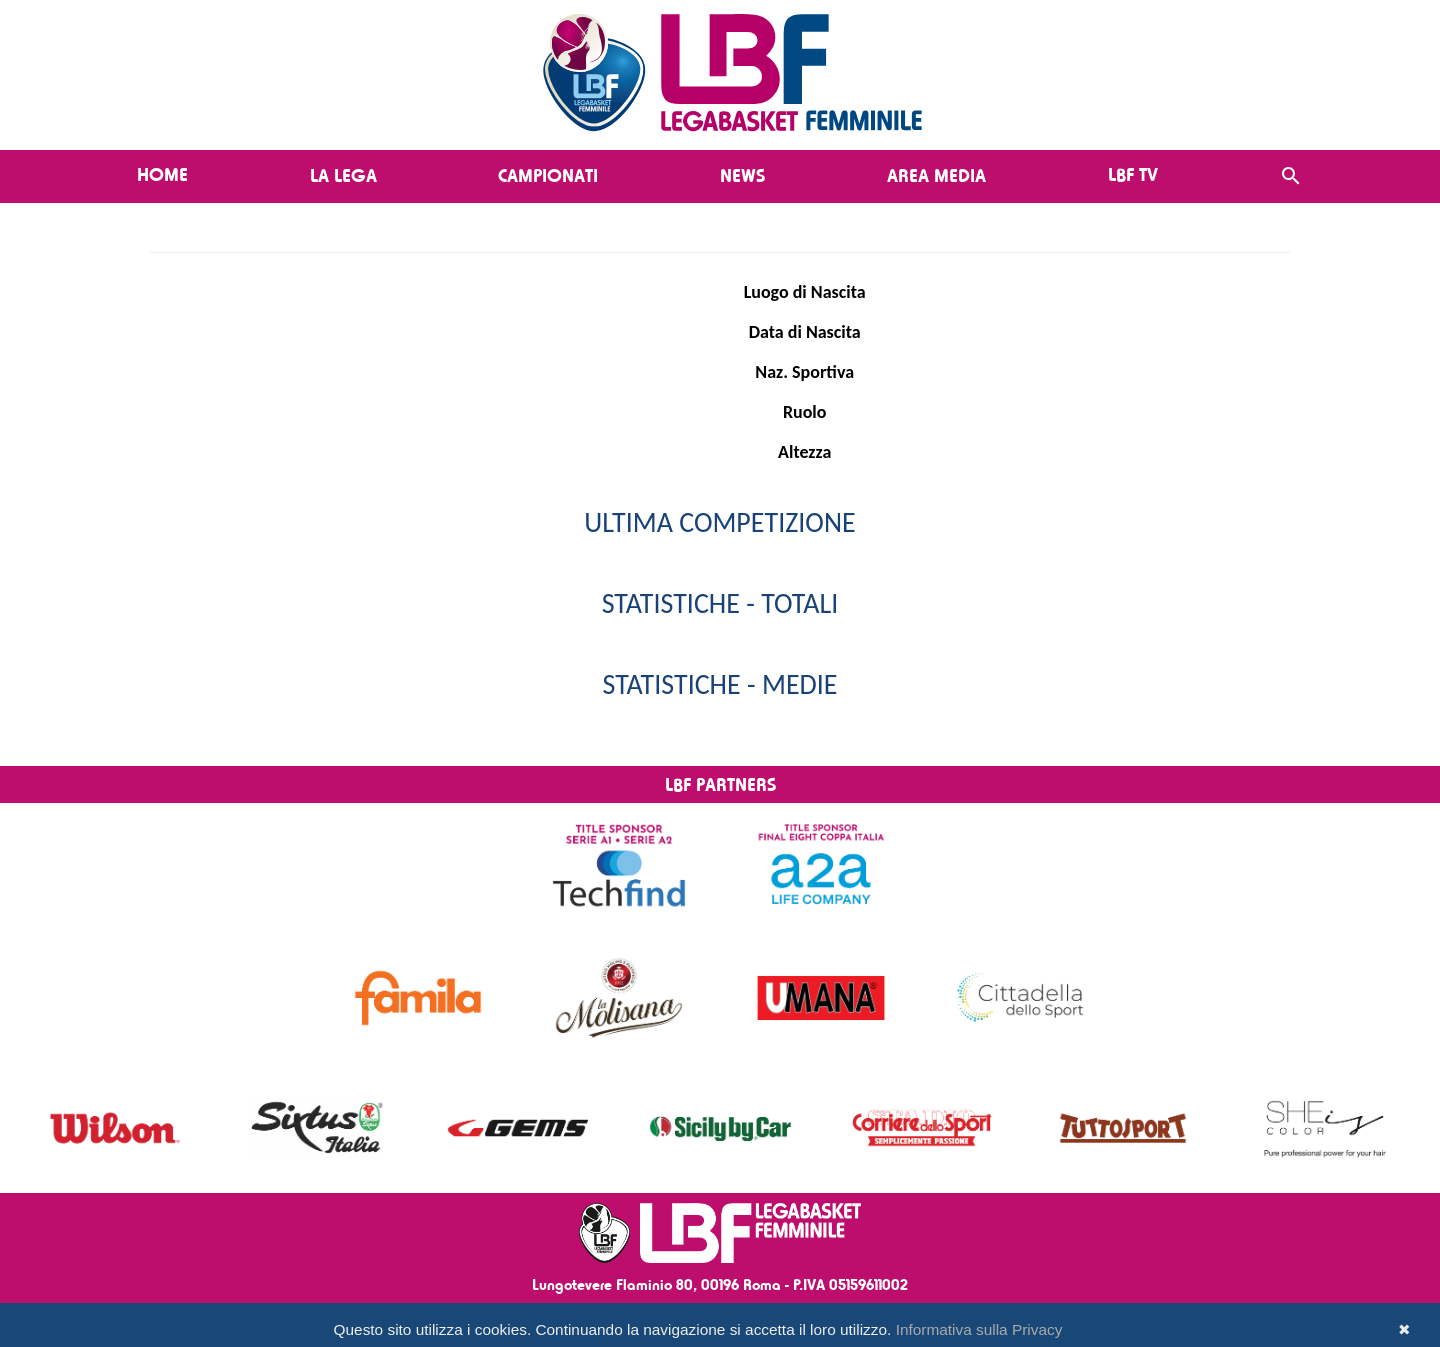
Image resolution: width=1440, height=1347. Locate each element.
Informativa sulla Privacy (979, 1329)
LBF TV (1133, 174)
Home (162, 174)
